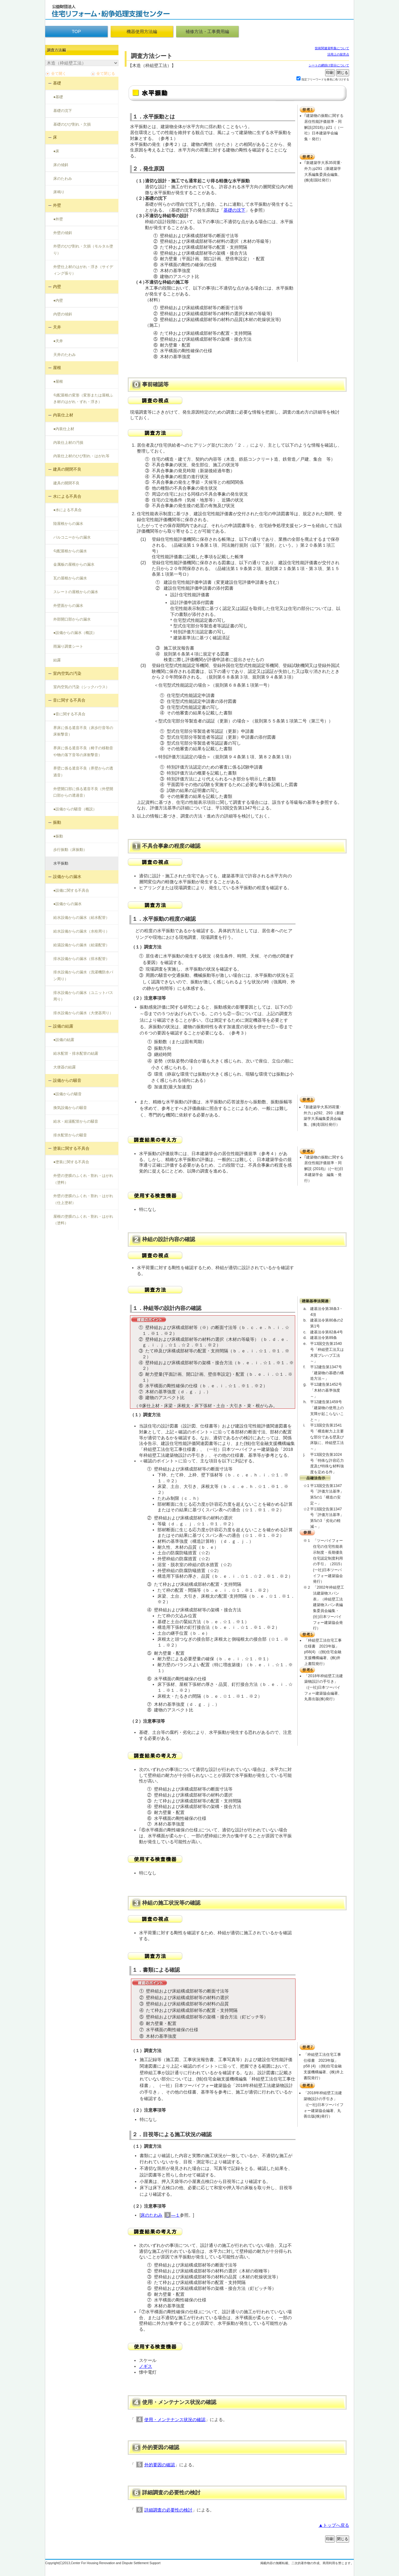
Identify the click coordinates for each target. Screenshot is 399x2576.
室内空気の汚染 (67, 673)
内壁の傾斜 (62, 314)
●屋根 (58, 381)
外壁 (57, 205)
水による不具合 (67, 496)
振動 (57, 822)
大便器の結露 (64, 1067)
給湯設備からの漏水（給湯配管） (81, 945)
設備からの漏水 (67, 876)
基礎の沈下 (62, 110)
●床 (56, 151)
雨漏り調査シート (68, 646)
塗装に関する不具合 (71, 1148)
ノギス (145, 2366)
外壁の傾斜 (62, 233)
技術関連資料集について (332, 48)
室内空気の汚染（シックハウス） (81, 687)
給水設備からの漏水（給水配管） (81, 917)
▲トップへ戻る (334, 2525)
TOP (76, 31)
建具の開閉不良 (67, 469)
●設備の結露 (63, 1040)
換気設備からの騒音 (70, 1108)
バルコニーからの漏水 (72, 537)
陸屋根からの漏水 (68, 523)
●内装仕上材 (63, 429)
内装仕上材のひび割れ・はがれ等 (81, 456)
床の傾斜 (60, 165)
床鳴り (59, 192)
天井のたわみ (64, 355)
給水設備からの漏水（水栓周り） (81, 931)
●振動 (58, 836)
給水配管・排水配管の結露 (75, 1053)
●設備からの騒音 (67, 1094)
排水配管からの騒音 (70, 1135)
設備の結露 (63, 1026)
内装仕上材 (63, 415)
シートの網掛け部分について (329, 65)
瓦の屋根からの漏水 (70, 578)
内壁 (57, 286)
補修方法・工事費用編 (207, 31)
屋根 (57, 367)
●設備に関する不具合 (71, 890)
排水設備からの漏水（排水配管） (81, 959)
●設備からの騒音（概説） (75, 809)
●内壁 (58, 300)
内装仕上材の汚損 (68, 442)
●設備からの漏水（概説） (75, 633)
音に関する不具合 (69, 700)
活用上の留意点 (338, 54)
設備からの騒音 (67, 1080)
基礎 (57, 83)
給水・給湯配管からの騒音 (75, 1121)
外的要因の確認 (159, 2464)
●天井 (58, 341)
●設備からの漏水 (67, 904)
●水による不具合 (67, 510)
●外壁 (58, 219)
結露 (57, 660)
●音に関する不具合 (69, 714)
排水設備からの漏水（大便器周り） (83, 1013)
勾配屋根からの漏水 (70, 551)
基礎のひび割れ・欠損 (72, 124)
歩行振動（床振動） (70, 849)
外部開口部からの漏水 (72, 619)
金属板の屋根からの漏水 (73, 564)
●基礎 (58, 97)
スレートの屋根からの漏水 (75, 592)
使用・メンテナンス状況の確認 (174, 2419)
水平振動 (60, 863)
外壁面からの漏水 (68, 605)
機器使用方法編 (142, 31)
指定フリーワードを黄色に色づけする (325, 79)
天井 (57, 327)
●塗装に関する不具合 (71, 1162)
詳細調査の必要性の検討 (168, 2509)
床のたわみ (62, 178)
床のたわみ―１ (160, 2215)
